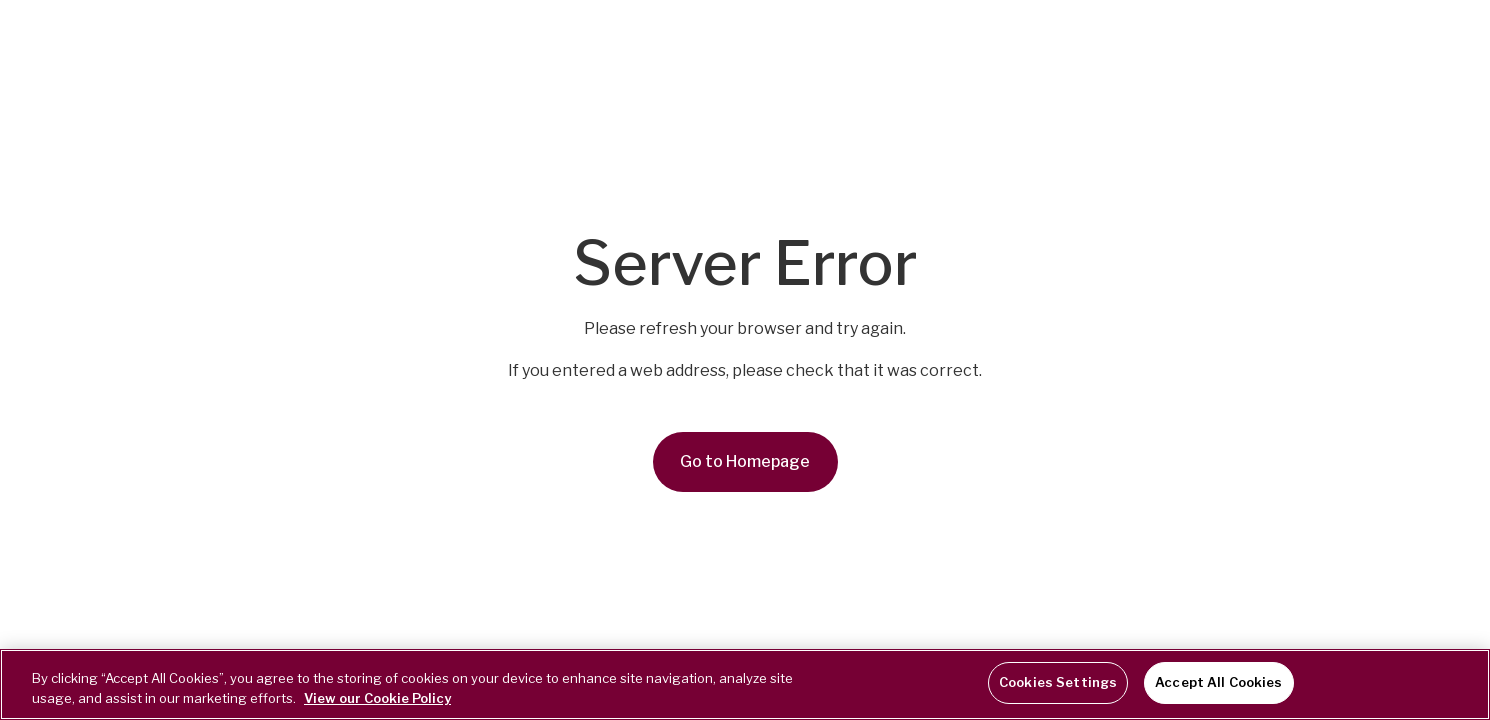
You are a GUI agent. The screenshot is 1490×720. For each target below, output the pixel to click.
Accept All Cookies (1218, 682)
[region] (745, 684)
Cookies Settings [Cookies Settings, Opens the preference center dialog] (1058, 682)
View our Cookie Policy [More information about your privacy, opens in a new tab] (377, 698)
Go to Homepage (745, 461)
